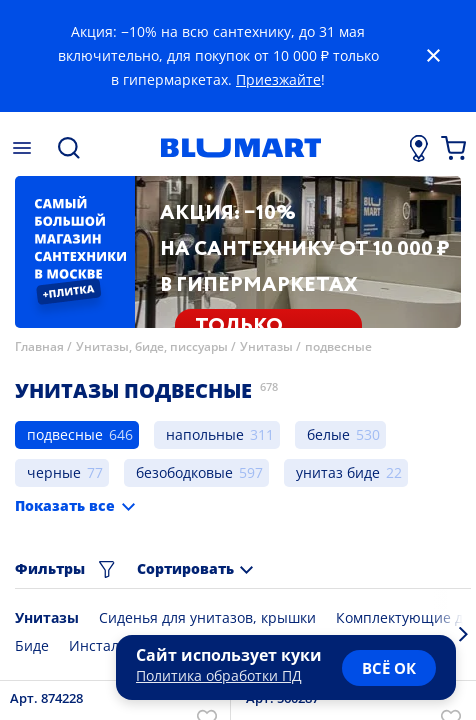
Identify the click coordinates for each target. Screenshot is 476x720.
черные (54, 472)
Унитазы (266, 346)
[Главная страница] (241, 148)
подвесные (338, 346)
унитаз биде (338, 472)
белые (328, 434)
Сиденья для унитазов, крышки (207, 617)
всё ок (389, 668)
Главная (39, 346)
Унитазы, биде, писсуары (152, 346)
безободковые (184, 472)
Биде (32, 645)
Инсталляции (115, 645)
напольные (205, 434)
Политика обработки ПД (219, 675)
